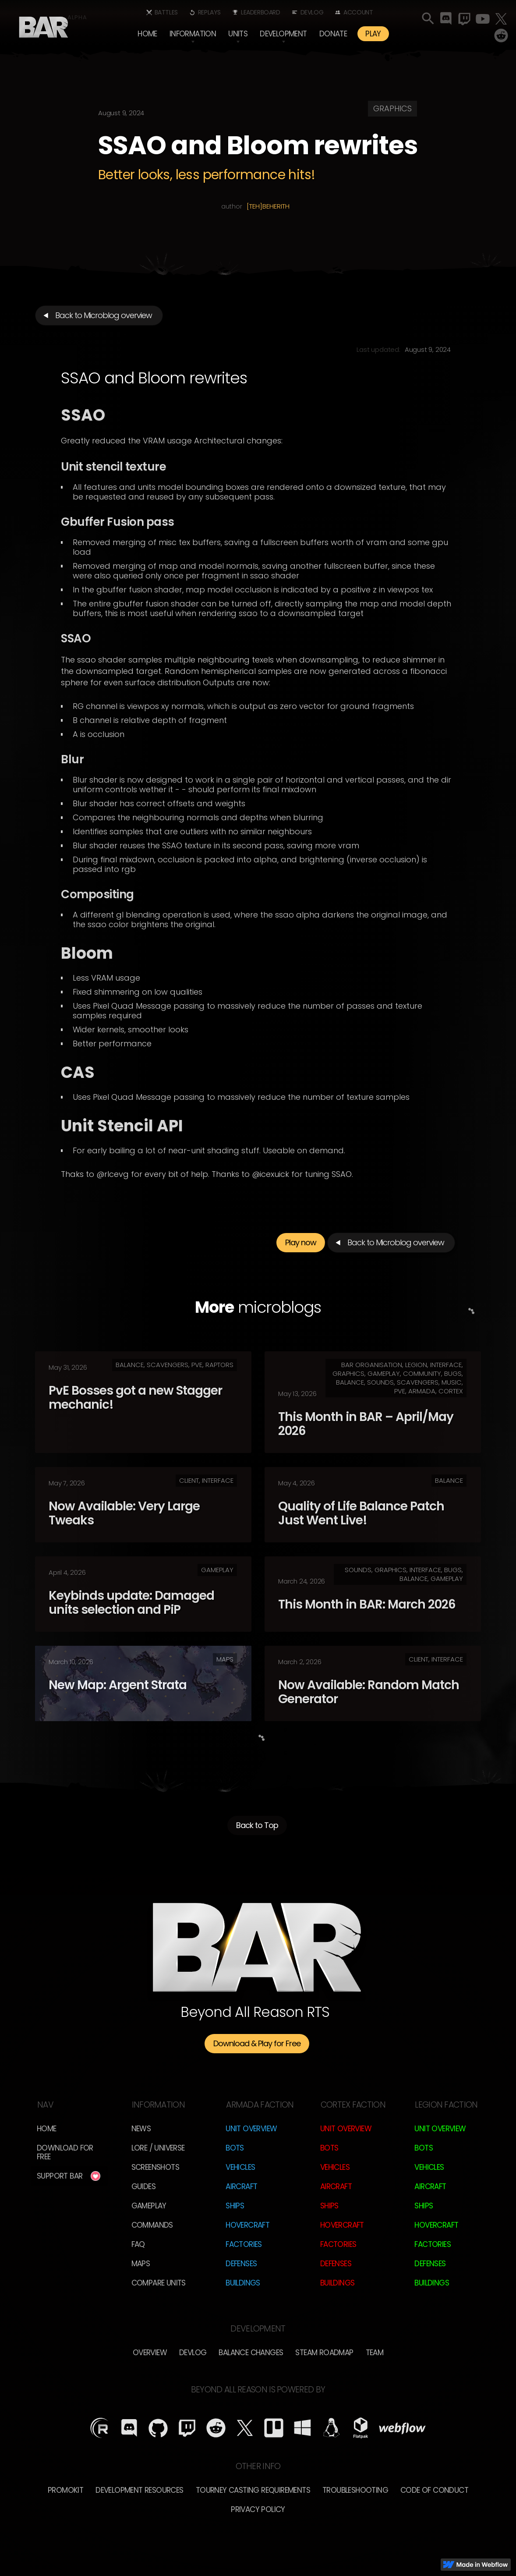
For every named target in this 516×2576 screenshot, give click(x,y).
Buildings (243, 2283)
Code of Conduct (434, 2490)
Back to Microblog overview (103, 315)
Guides (143, 2186)
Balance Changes (251, 2352)
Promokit (65, 2490)
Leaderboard (260, 12)
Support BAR (59, 2176)
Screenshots (155, 2167)
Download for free (65, 2152)
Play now (300, 1246)
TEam (375, 2352)
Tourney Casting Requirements (253, 2490)
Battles (166, 12)
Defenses (241, 2263)
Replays (209, 12)
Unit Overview (251, 2128)
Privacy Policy (258, 2509)
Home (147, 33)
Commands (152, 2225)
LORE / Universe (158, 2148)
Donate (333, 33)
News (141, 2128)
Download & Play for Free (256, 2043)
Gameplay (148, 2205)
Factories (244, 2244)
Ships (235, 2205)
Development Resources (139, 2490)
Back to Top (257, 1829)
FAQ (138, 2244)
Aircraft (241, 2186)
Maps (140, 2263)
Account (358, 12)
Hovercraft (247, 2225)
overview (150, 2352)
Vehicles (240, 2167)
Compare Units (158, 2283)
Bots (235, 2148)
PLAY (373, 33)
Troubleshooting (355, 2490)
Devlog (312, 12)
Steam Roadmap (324, 2352)
